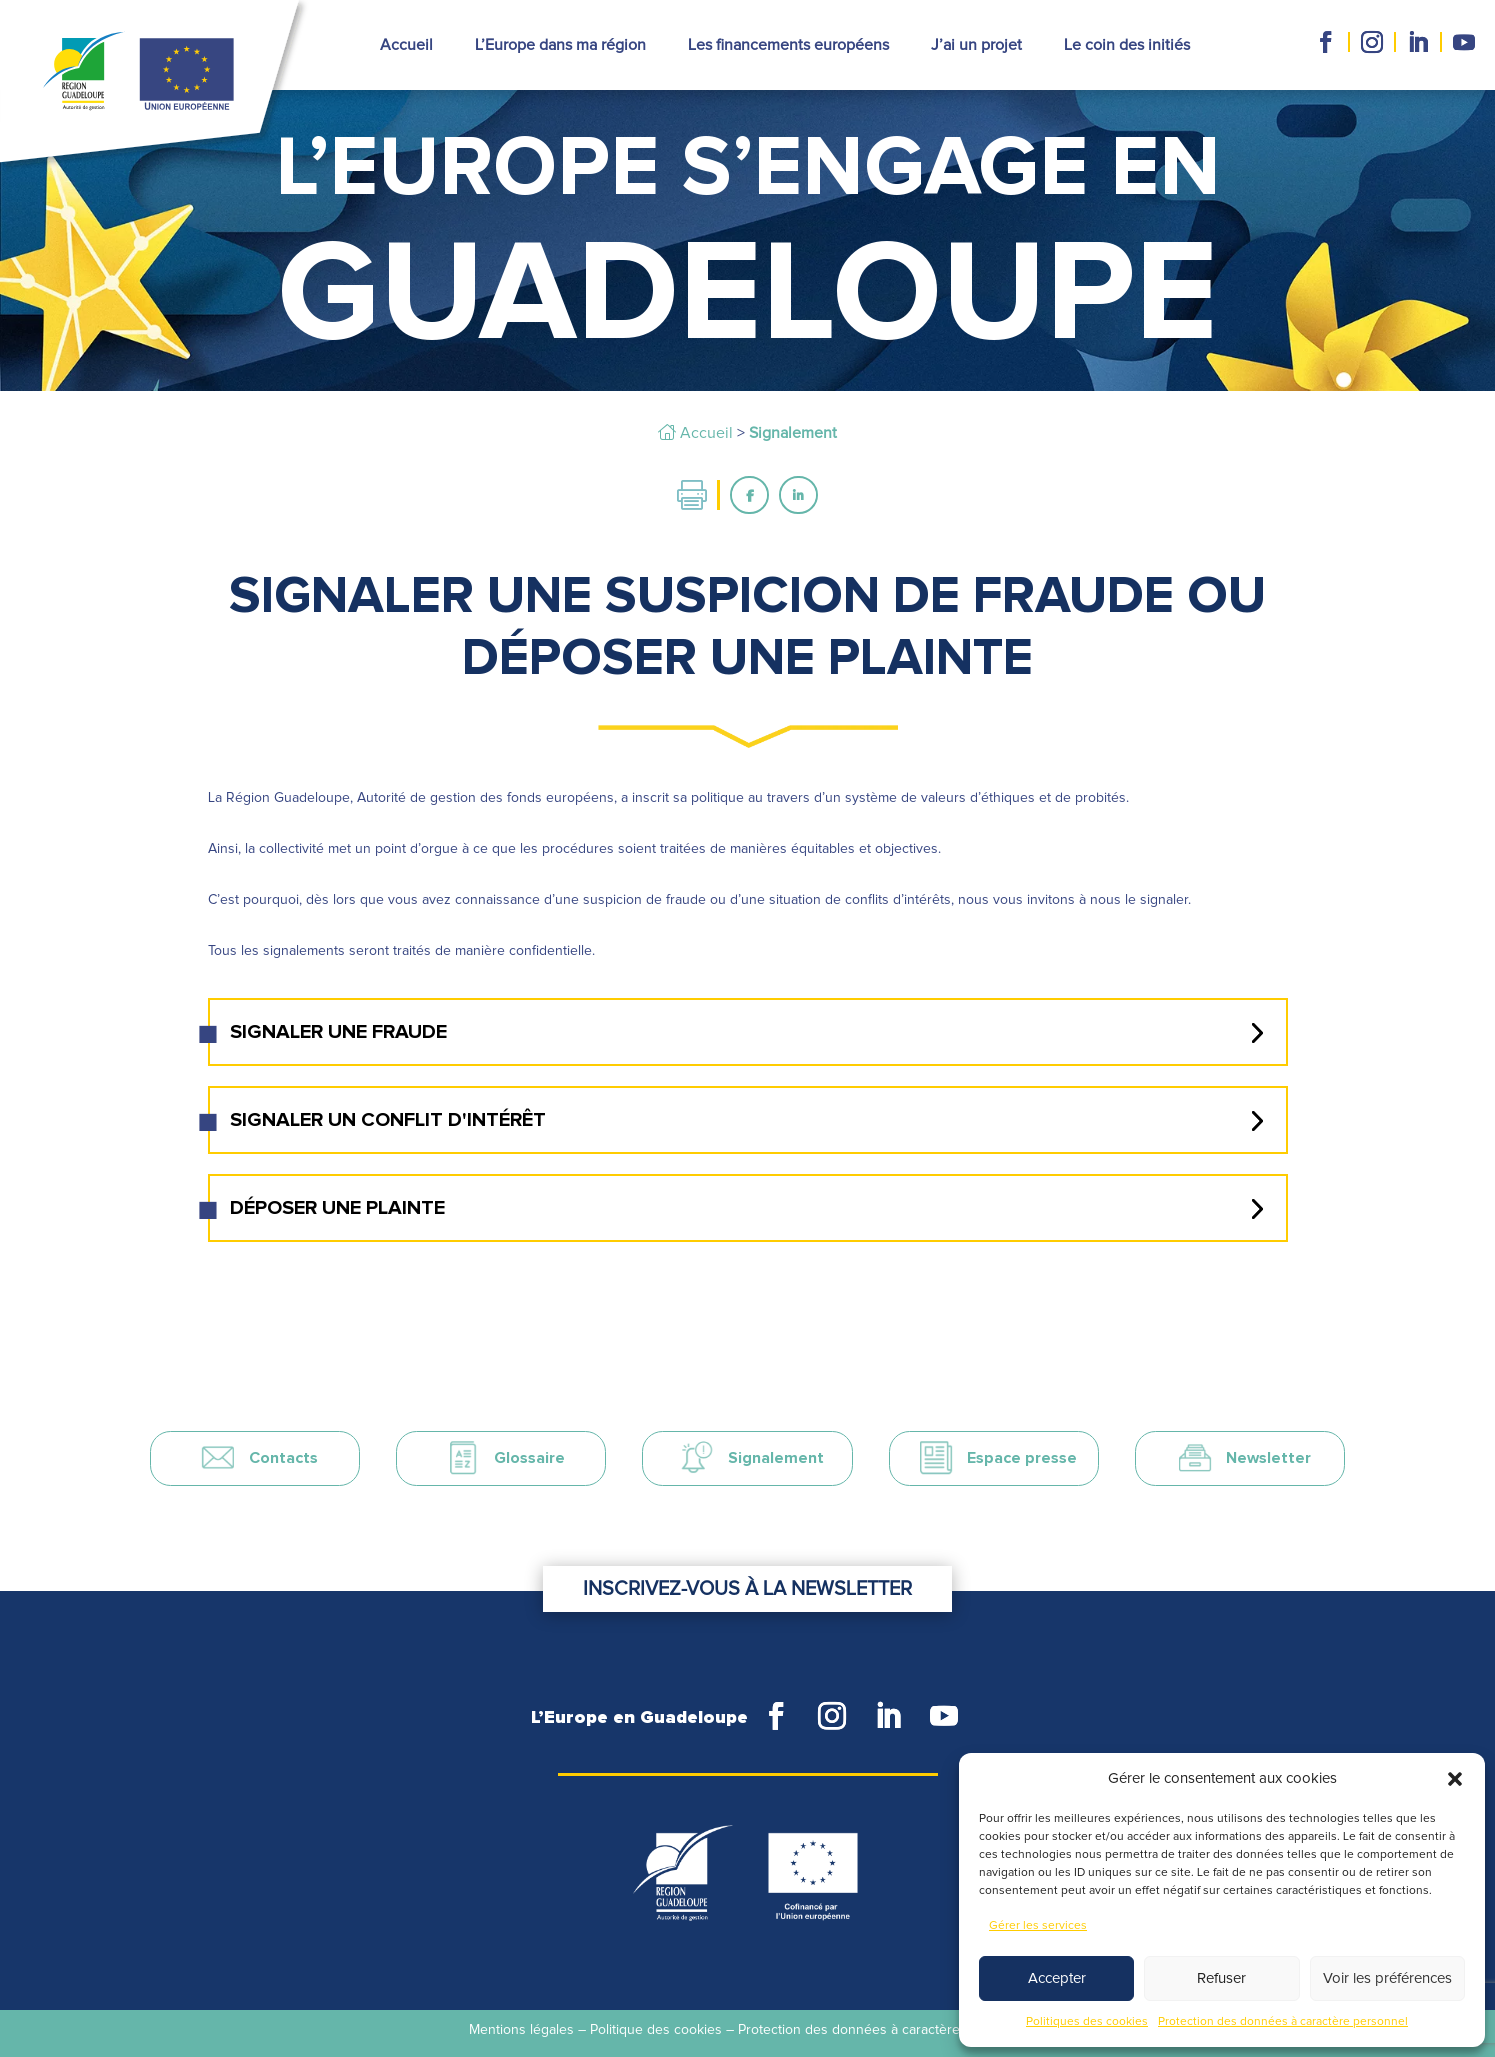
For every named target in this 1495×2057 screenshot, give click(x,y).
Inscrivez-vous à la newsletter (747, 1550)
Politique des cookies (656, 2030)
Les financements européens (788, 45)
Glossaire (529, 1458)
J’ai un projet (976, 45)
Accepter (1057, 1978)
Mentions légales (521, 2030)
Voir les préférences (1387, 1978)
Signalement (776, 1458)
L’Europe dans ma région (560, 45)
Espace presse (1022, 1458)
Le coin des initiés (1127, 45)
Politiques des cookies (1087, 2022)
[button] (1455, 1779)
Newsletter (1268, 1458)
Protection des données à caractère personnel (1283, 2022)
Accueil (406, 45)
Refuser (1221, 1978)
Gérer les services (1038, 1926)
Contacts (283, 1458)
